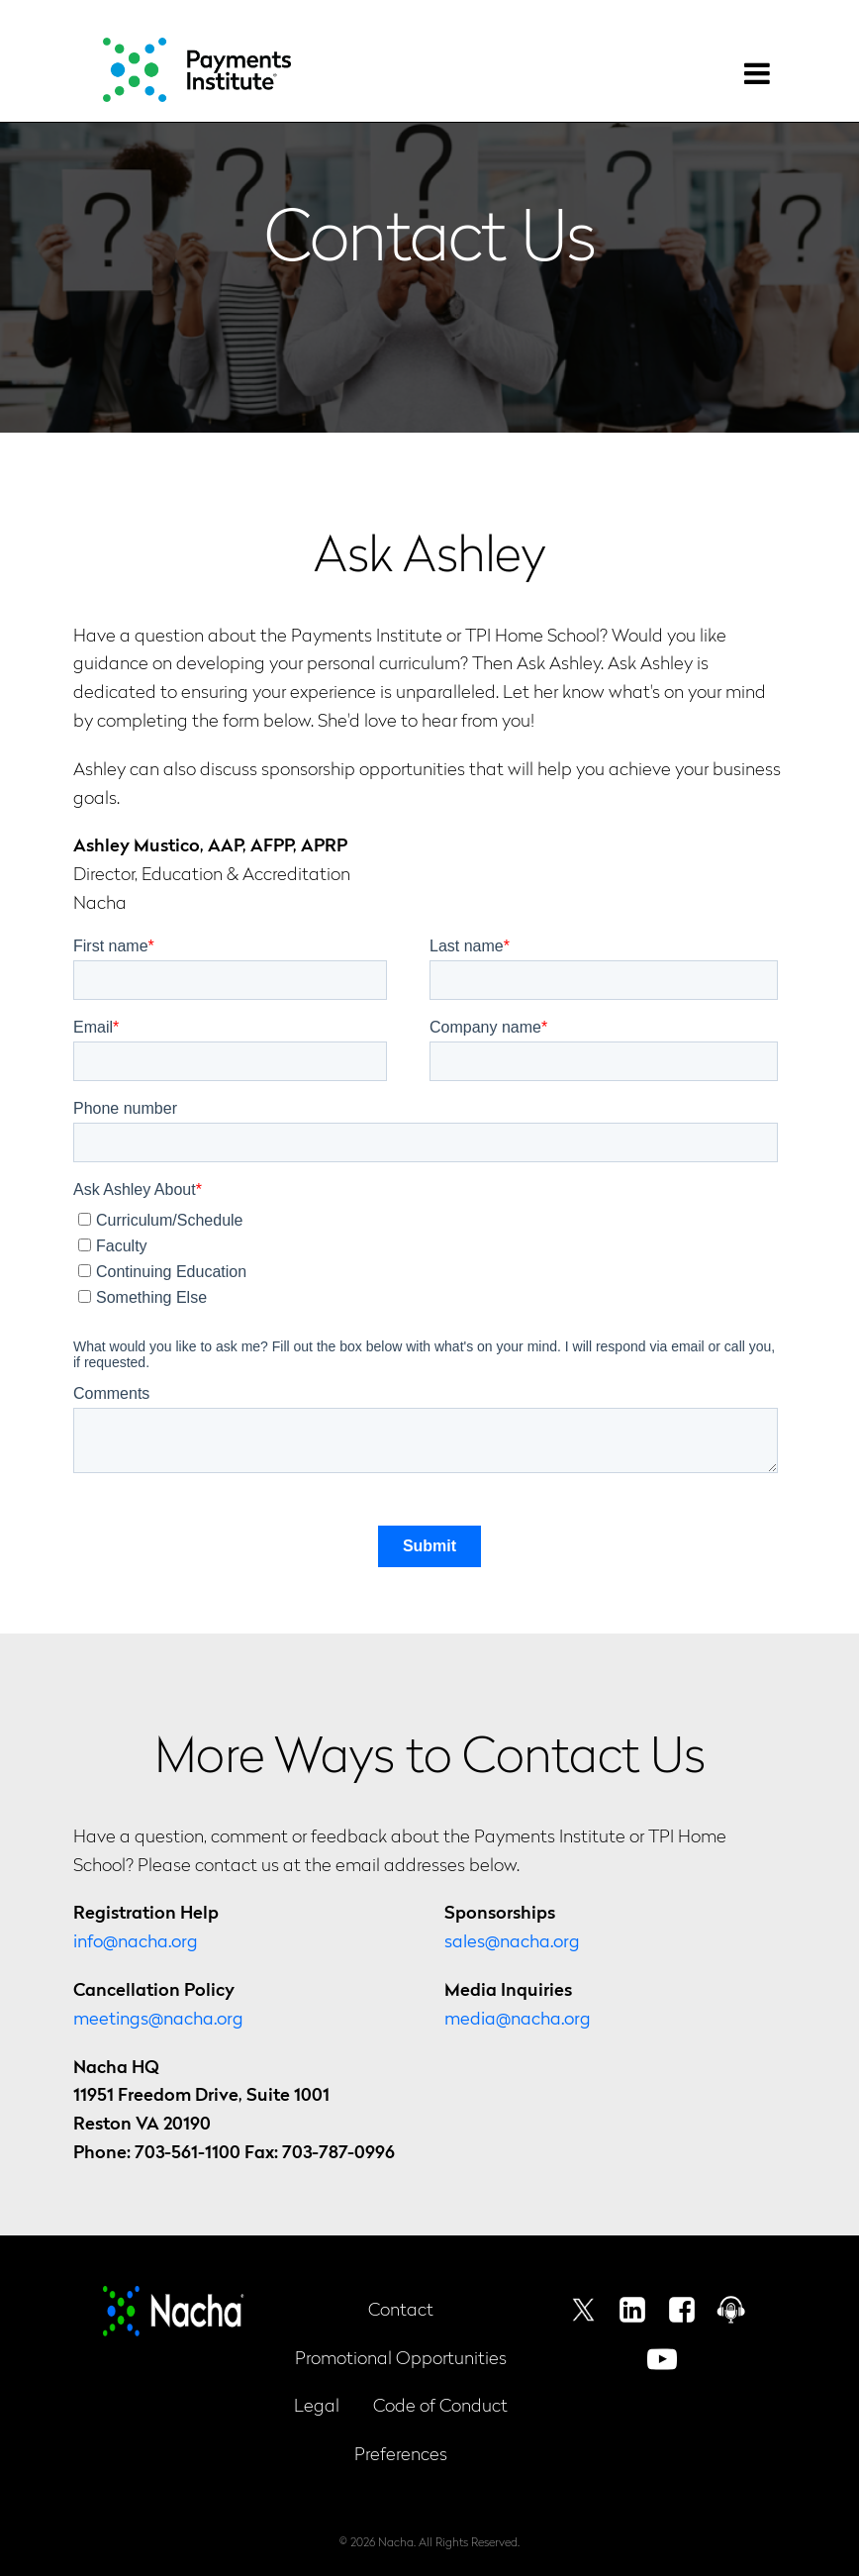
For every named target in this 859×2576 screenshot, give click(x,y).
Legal (316, 2404)
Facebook (682, 2310)
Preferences (400, 2452)
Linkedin (632, 2310)
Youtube (662, 2359)
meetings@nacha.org (158, 2017)
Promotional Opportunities (401, 2356)
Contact (400, 2308)
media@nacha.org (517, 2017)
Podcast (731, 2310)
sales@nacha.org (512, 1940)
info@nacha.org (135, 1940)
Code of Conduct (440, 2404)
